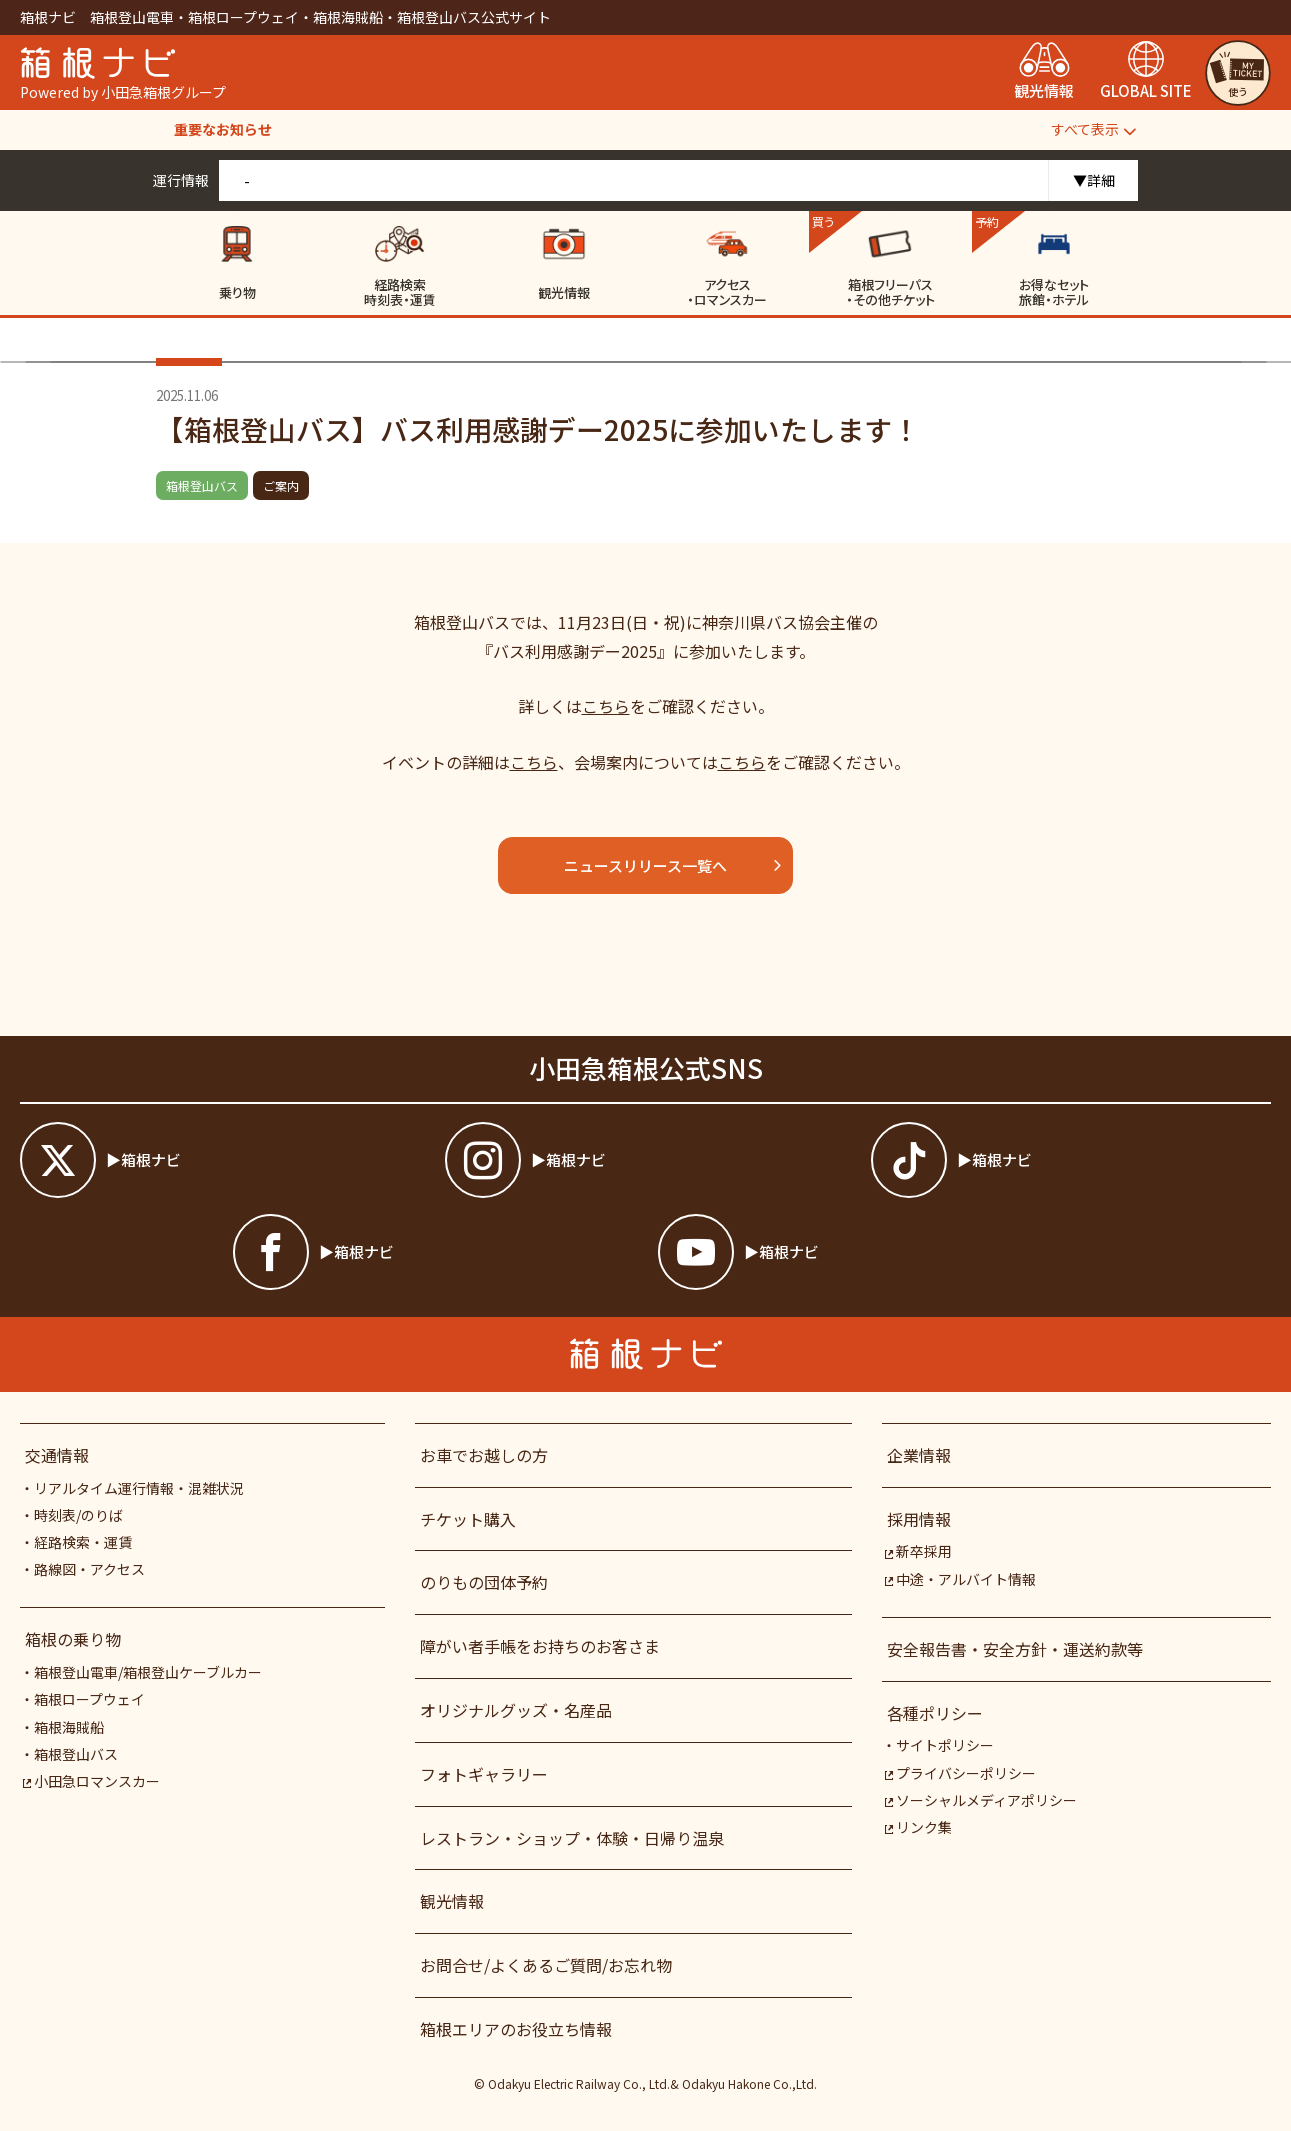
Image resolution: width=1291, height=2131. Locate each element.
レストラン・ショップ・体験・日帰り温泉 (572, 1838)
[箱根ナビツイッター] (220, 1160)
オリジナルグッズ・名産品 (516, 1710)
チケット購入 (468, 1519)
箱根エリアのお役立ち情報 (516, 2029)
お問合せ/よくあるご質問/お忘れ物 (546, 1965)
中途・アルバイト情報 (960, 1579)
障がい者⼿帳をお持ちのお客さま (540, 1646)
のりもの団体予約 (484, 1582)
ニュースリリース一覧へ (673, 865)
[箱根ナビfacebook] (433, 1252)
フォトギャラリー (484, 1774)
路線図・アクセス (89, 1569)
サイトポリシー (945, 1745)
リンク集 (918, 1827)
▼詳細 (1094, 180)
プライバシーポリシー (960, 1773)
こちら (606, 706)
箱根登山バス (202, 485)
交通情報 (57, 1455)
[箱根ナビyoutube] (858, 1252)
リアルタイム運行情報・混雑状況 (139, 1488)
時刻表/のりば (78, 1515)
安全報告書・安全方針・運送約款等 (1015, 1649)
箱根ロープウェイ (89, 1699)
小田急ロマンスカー (91, 1781)
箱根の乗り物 (73, 1639)
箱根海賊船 (69, 1727)
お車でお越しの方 (484, 1455)
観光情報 (452, 1901)
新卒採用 (918, 1551)
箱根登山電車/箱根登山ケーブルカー (148, 1672)
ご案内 (281, 485)
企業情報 (919, 1455)
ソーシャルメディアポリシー (981, 1800)
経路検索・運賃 (83, 1542)
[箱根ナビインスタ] (645, 1160)
